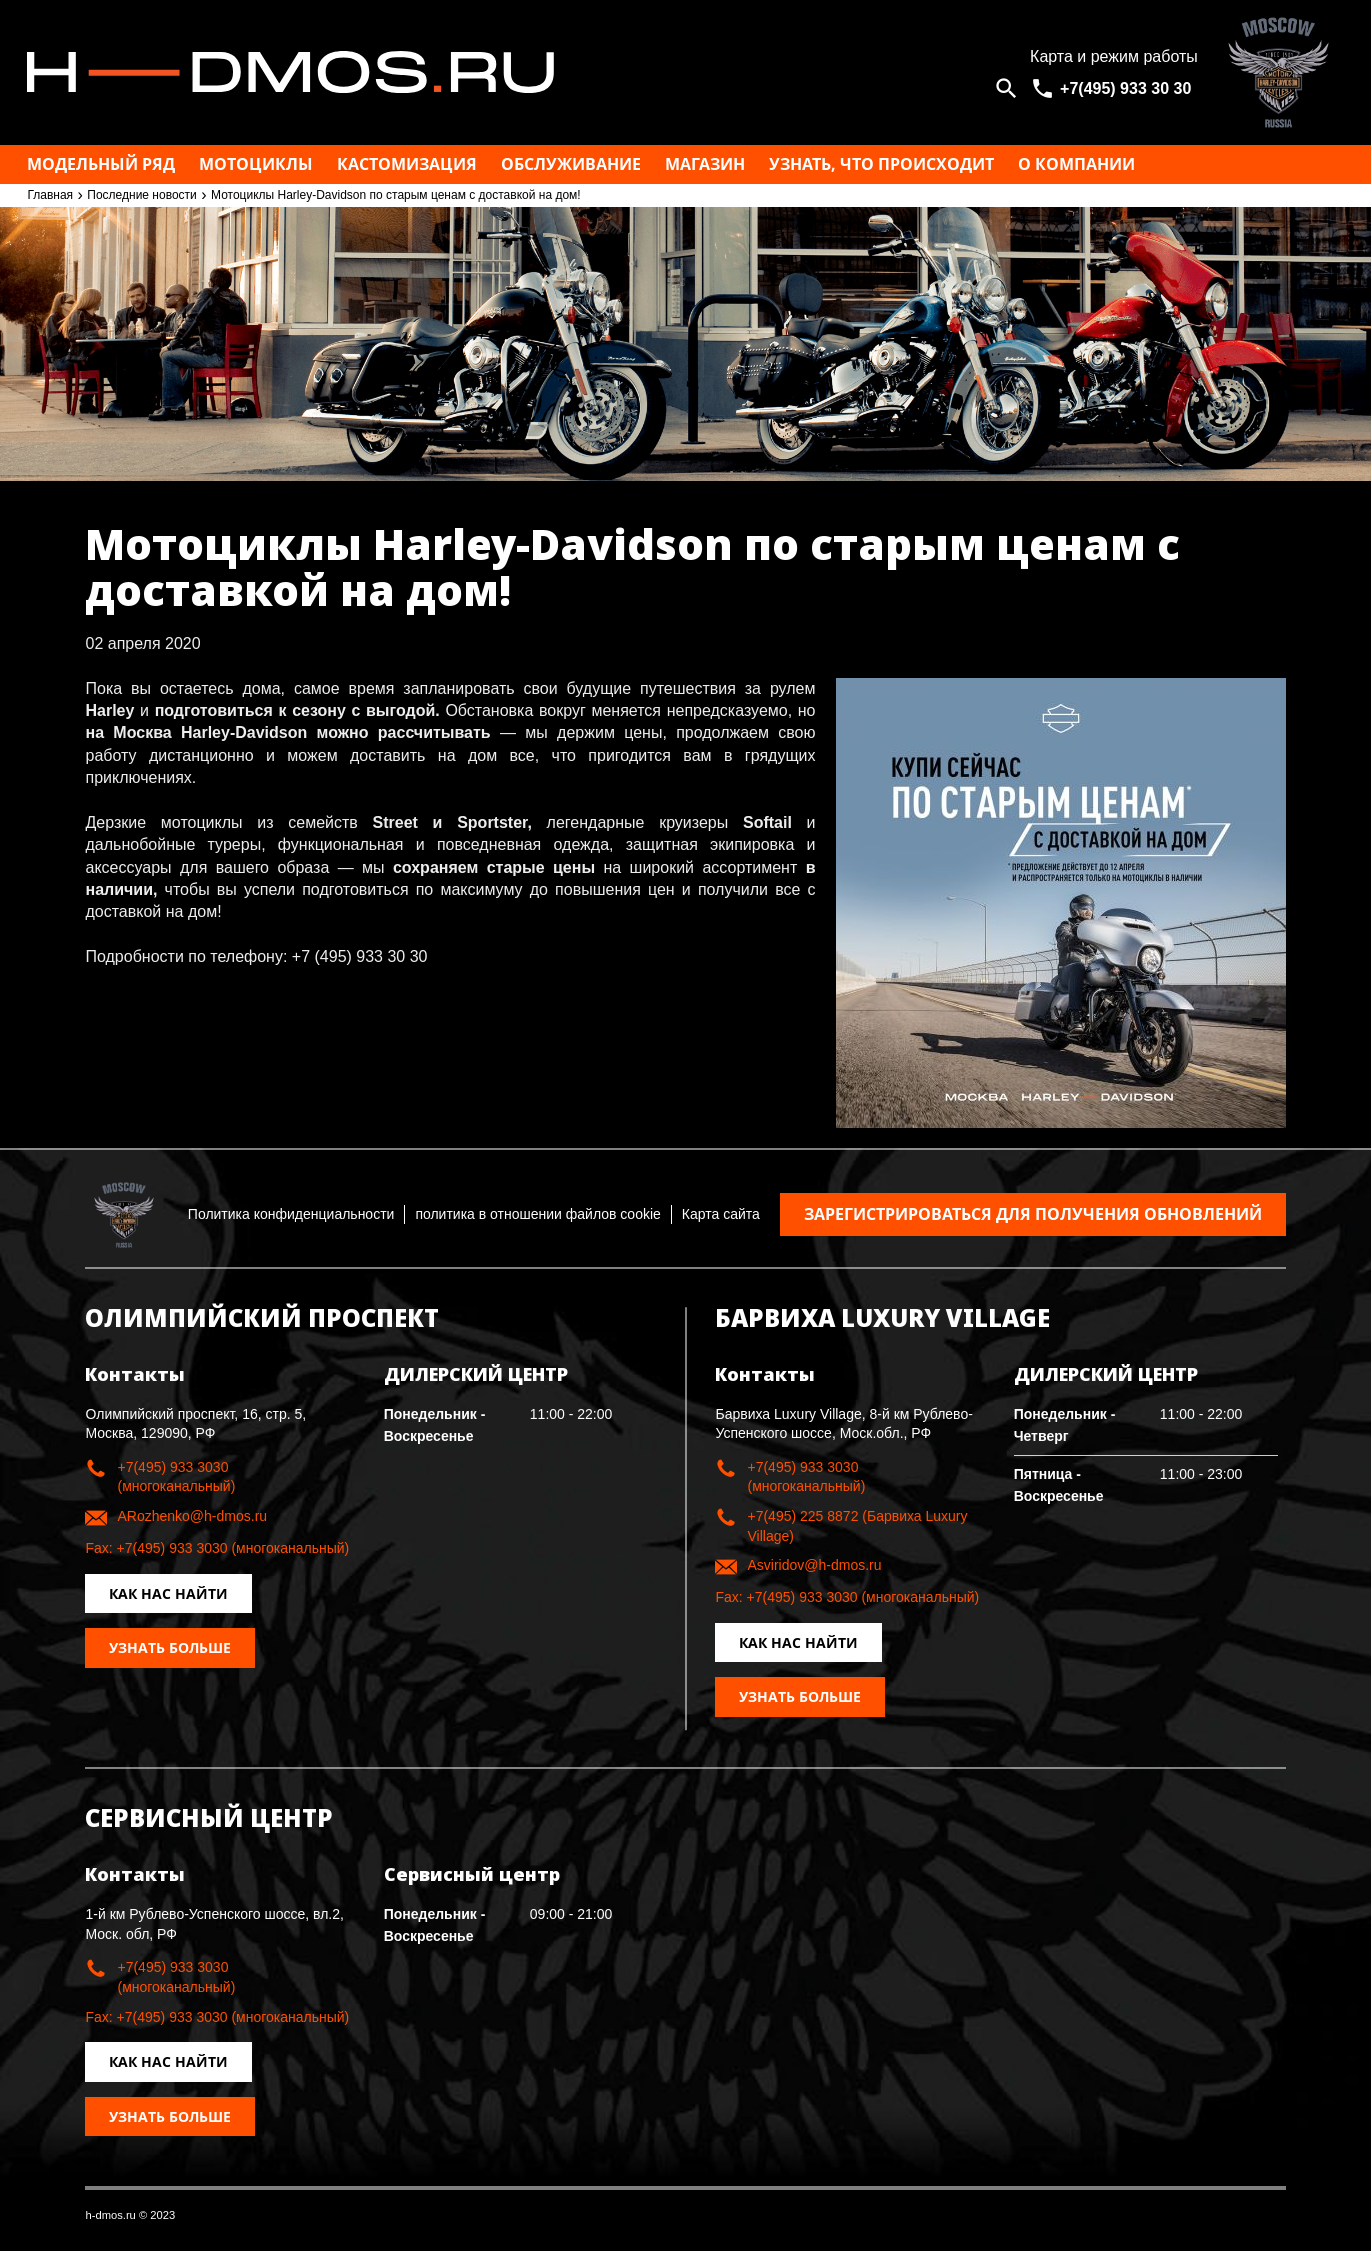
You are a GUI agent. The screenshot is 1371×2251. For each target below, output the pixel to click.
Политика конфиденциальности (291, 1214)
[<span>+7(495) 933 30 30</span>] (1114, 88)
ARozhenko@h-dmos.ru (192, 1516)
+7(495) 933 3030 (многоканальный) (176, 1477)
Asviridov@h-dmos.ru (814, 1565)
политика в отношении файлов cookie (537, 1214)
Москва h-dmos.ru (510, 72)
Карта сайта (721, 1214)
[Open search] (1006, 88)
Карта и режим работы (1114, 56)
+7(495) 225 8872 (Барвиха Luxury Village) (857, 1526)
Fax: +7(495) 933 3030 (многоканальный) (217, 1548)
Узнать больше (170, 1647)
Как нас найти (168, 1593)
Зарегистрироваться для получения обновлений (1033, 1214)
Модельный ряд (101, 164)
